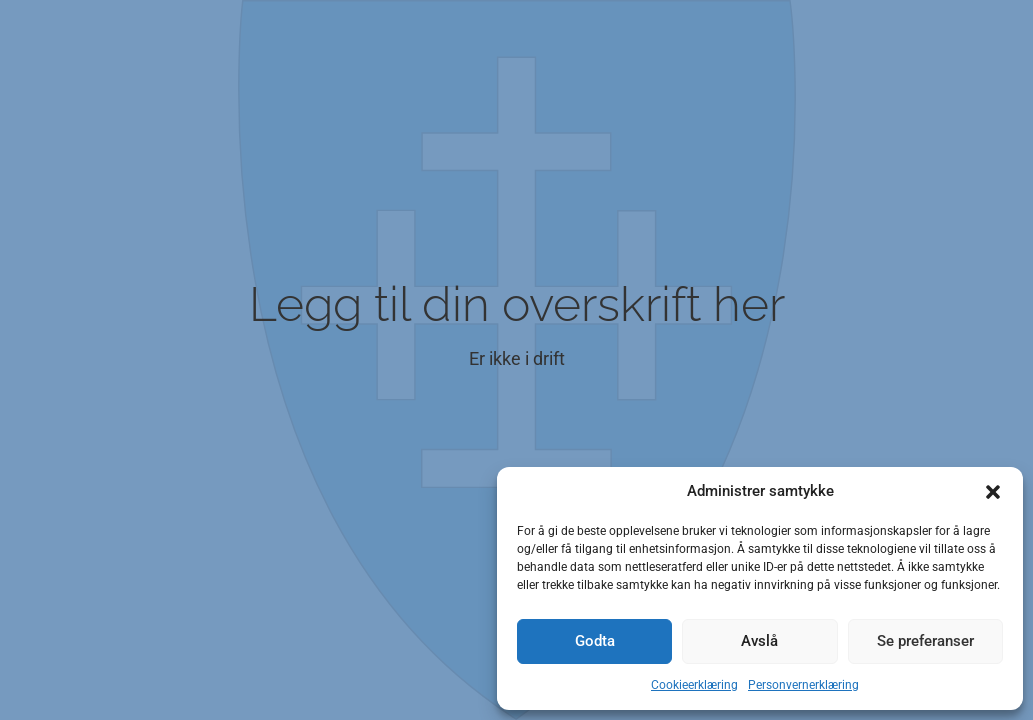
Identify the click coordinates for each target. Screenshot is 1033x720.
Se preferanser (925, 641)
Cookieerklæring (694, 685)
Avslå (759, 641)
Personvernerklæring (803, 685)
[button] (993, 492)
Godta (595, 641)
